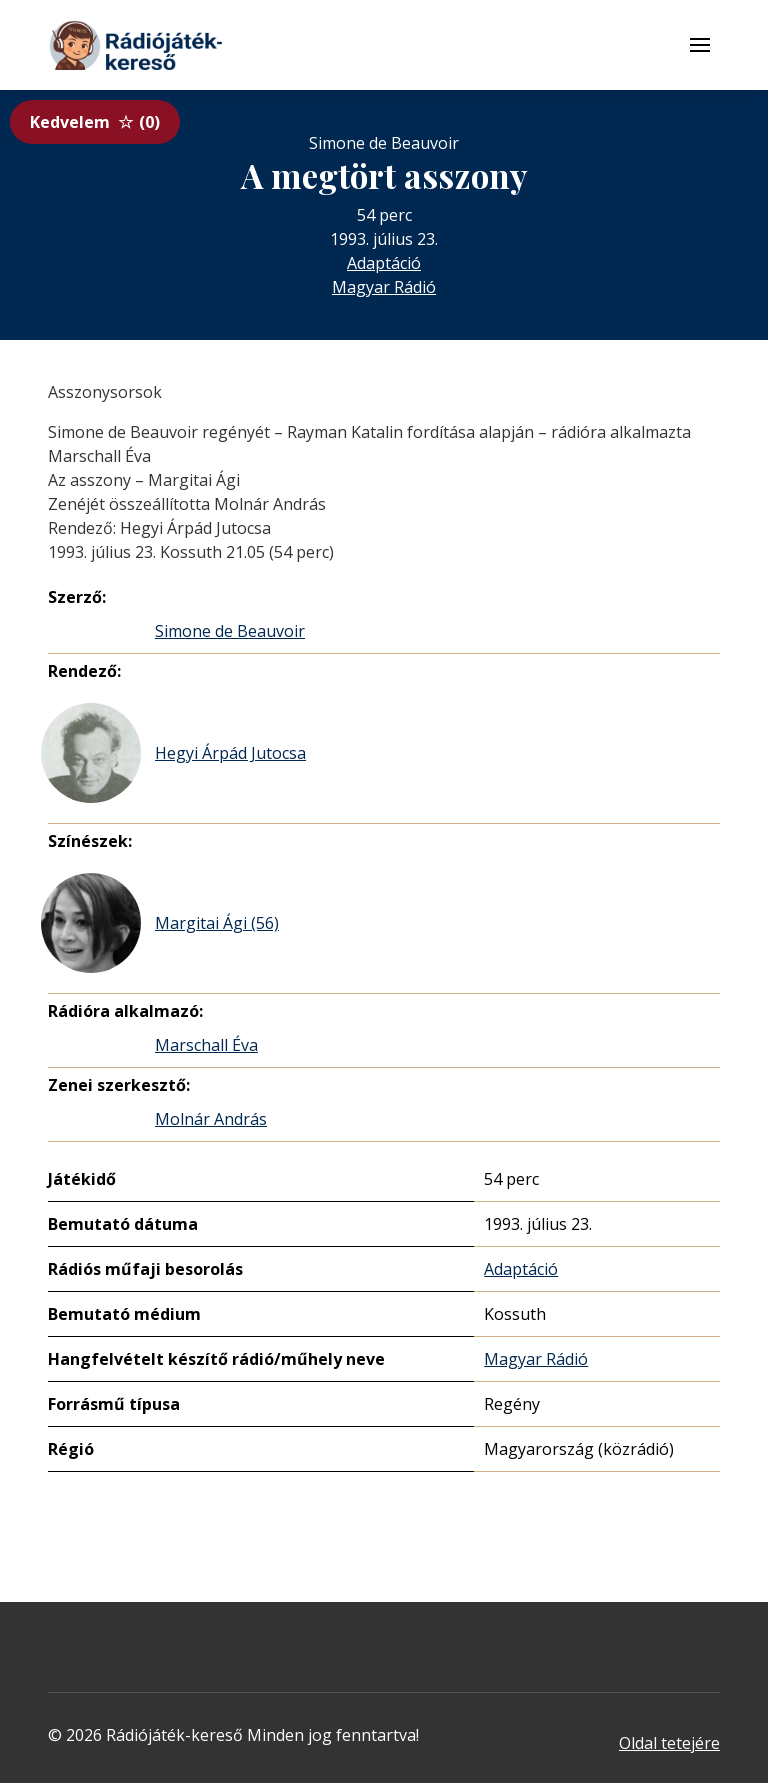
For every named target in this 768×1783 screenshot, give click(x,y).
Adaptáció (384, 263)
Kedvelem (95, 122)
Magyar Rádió (384, 287)
